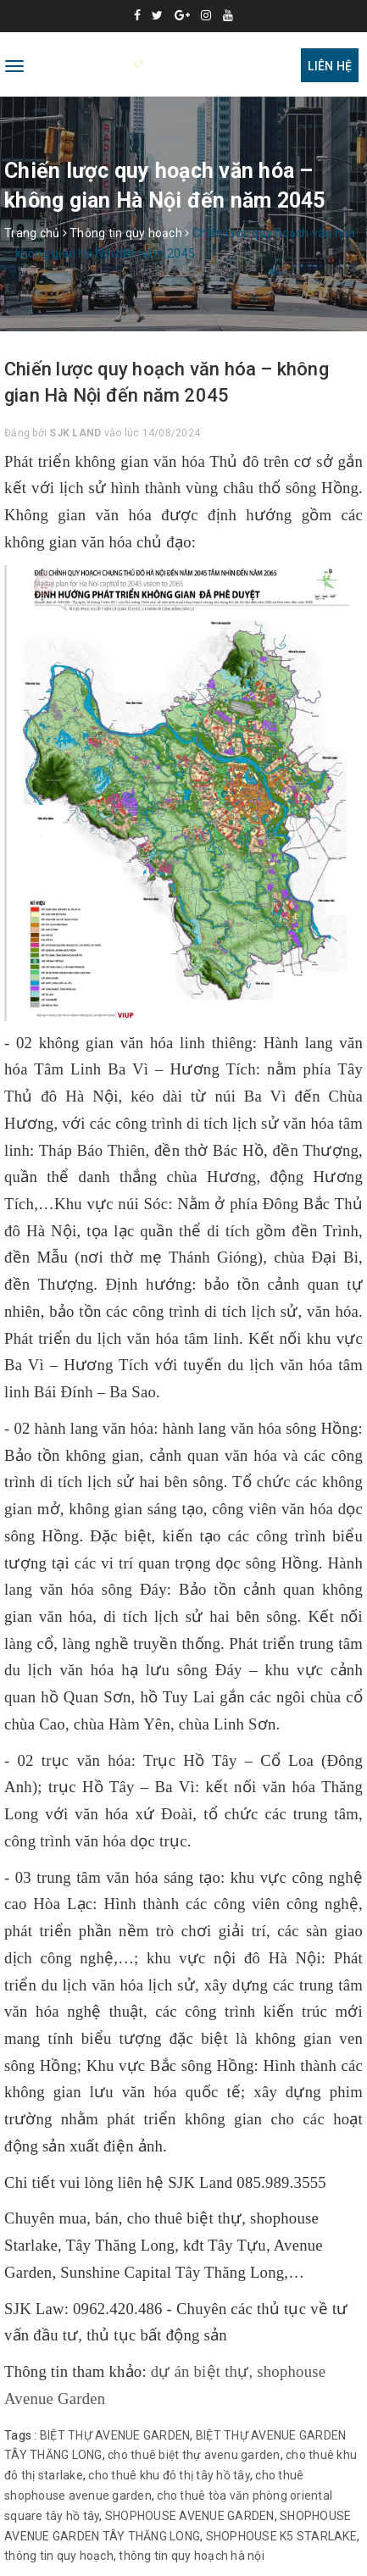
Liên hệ (330, 66)
